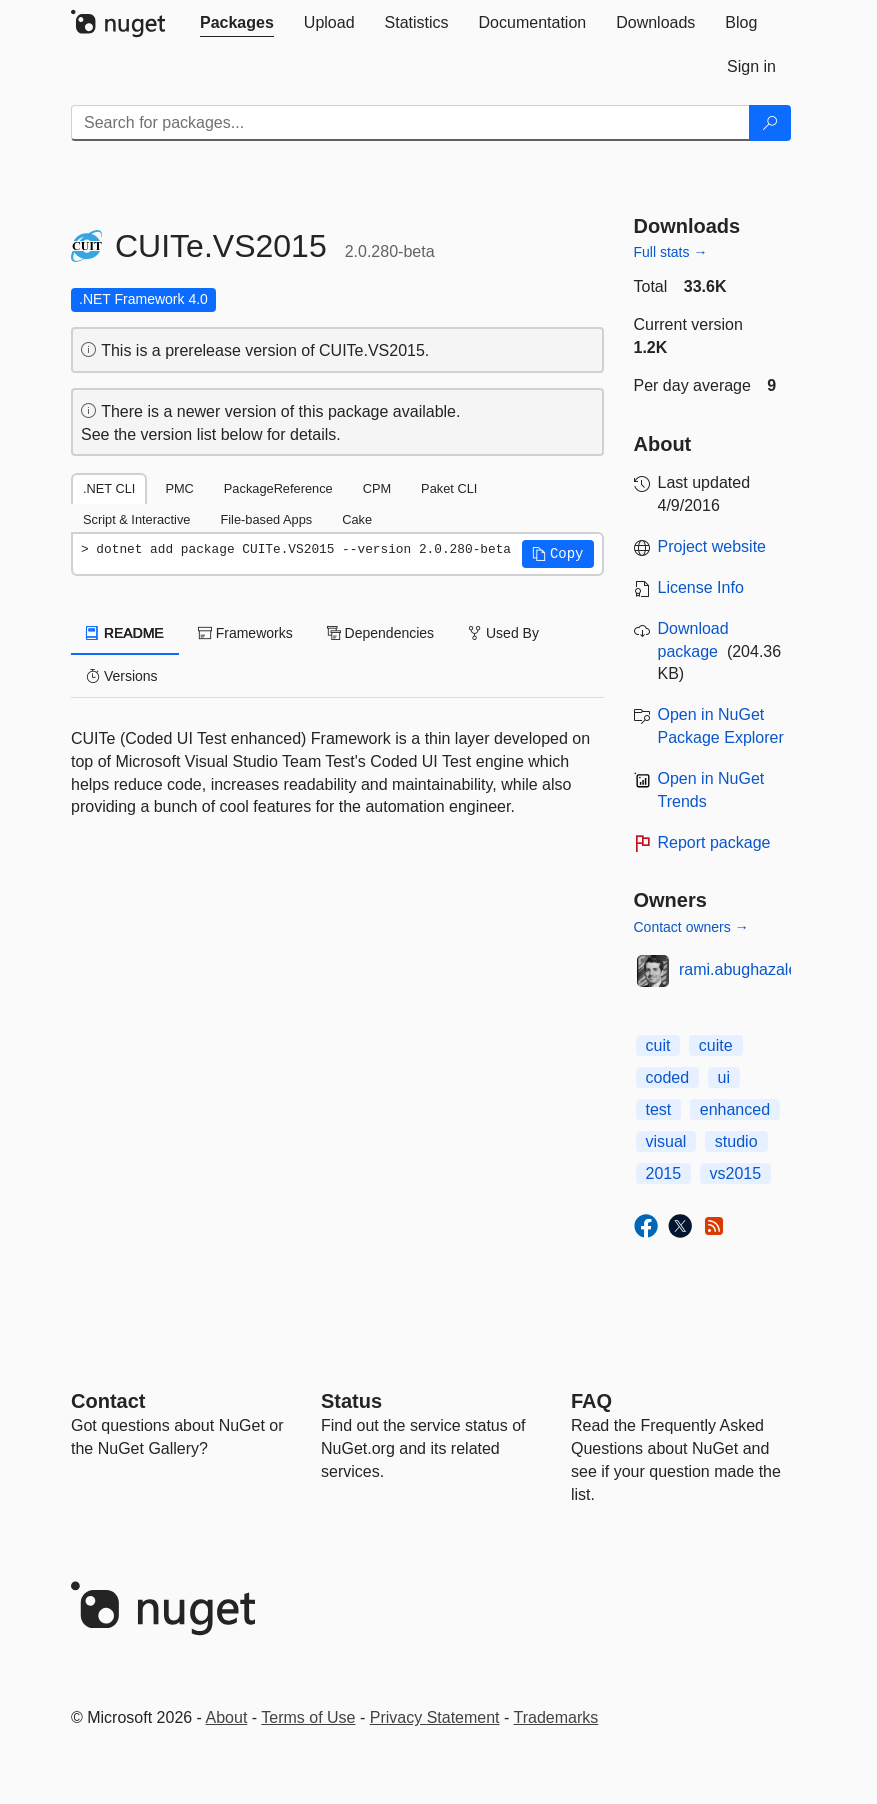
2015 (664, 1173)
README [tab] (125, 633)
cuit (658, 1045)
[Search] (770, 123)
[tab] (237, 23)
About (227, 1717)
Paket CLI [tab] (449, 488)
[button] (558, 554)
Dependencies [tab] (380, 633)
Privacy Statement (435, 1717)
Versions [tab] (122, 676)
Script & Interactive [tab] (136, 519)
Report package (714, 842)
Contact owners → (691, 927)
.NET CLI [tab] (109, 488)
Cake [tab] (357, 519)
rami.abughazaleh (742, 969)
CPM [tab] (377, 488)
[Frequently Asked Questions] (591, 1401)
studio (736, 1141)
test (659, 1109)
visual (666, 1141)
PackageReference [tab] (278, 488)
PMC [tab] (179, 488)
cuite (716, 1045)
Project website (712, 546)
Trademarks (556, 1717)
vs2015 (736, 1173)
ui (724, 1077)
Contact (108, 1401)
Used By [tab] (503, 633)
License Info (701, 587)
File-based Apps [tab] (266, 519)
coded (668, 1077)
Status (351, 1401)
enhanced (735, 1109)
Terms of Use (308, 1717)
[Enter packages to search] (410, 123)
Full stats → (671, 252)
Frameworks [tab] (245, 633)
